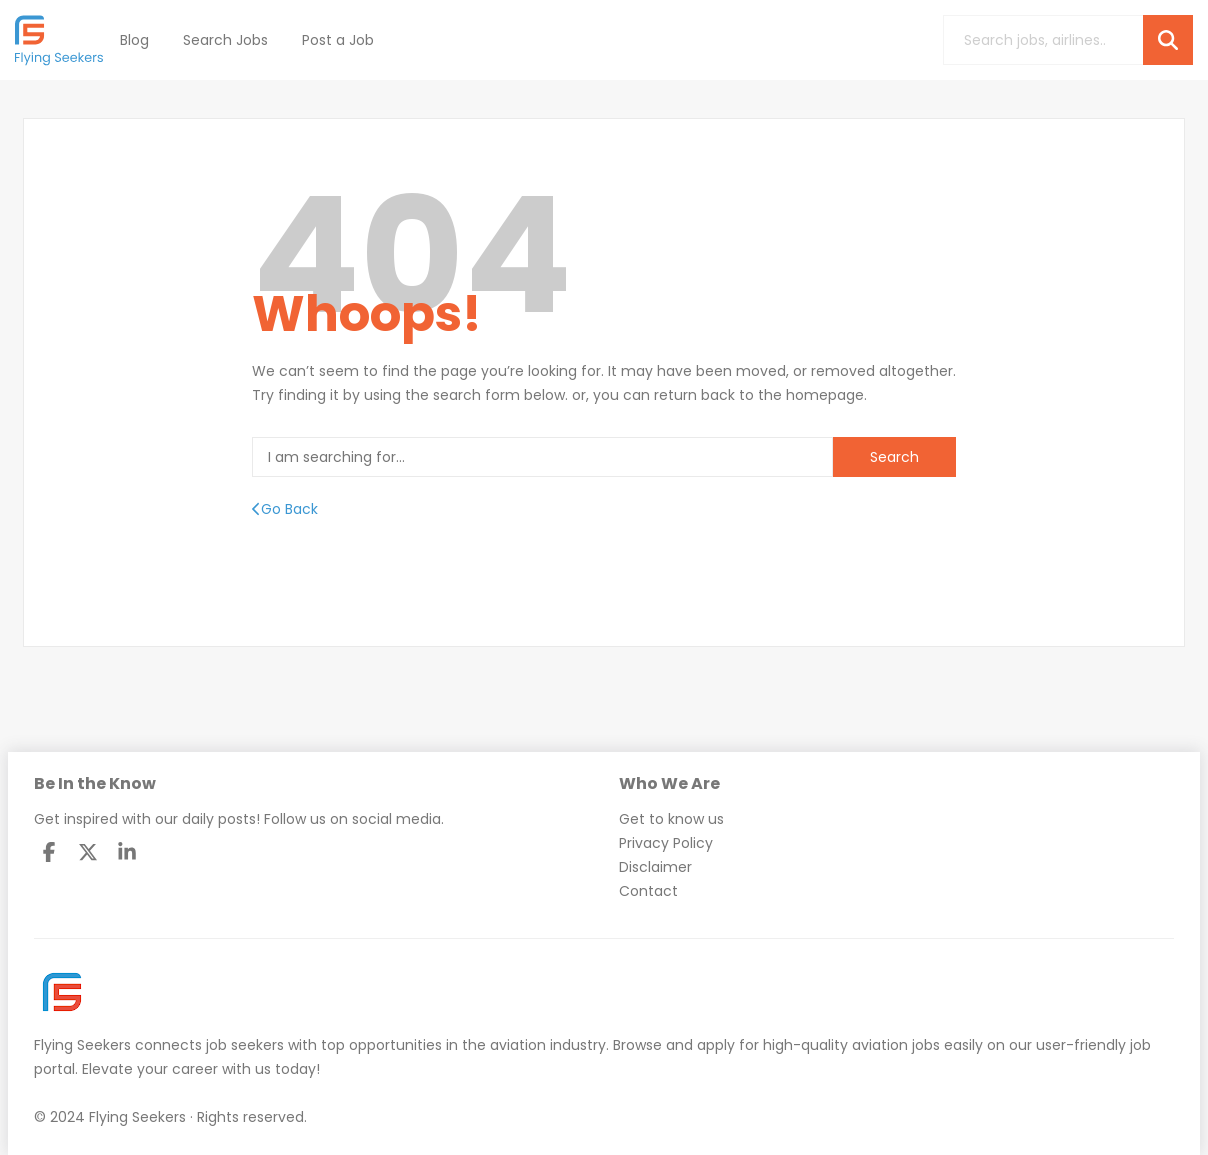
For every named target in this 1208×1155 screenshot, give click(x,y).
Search (894, 457)
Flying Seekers (82, 1045)
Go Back (285, 509)
